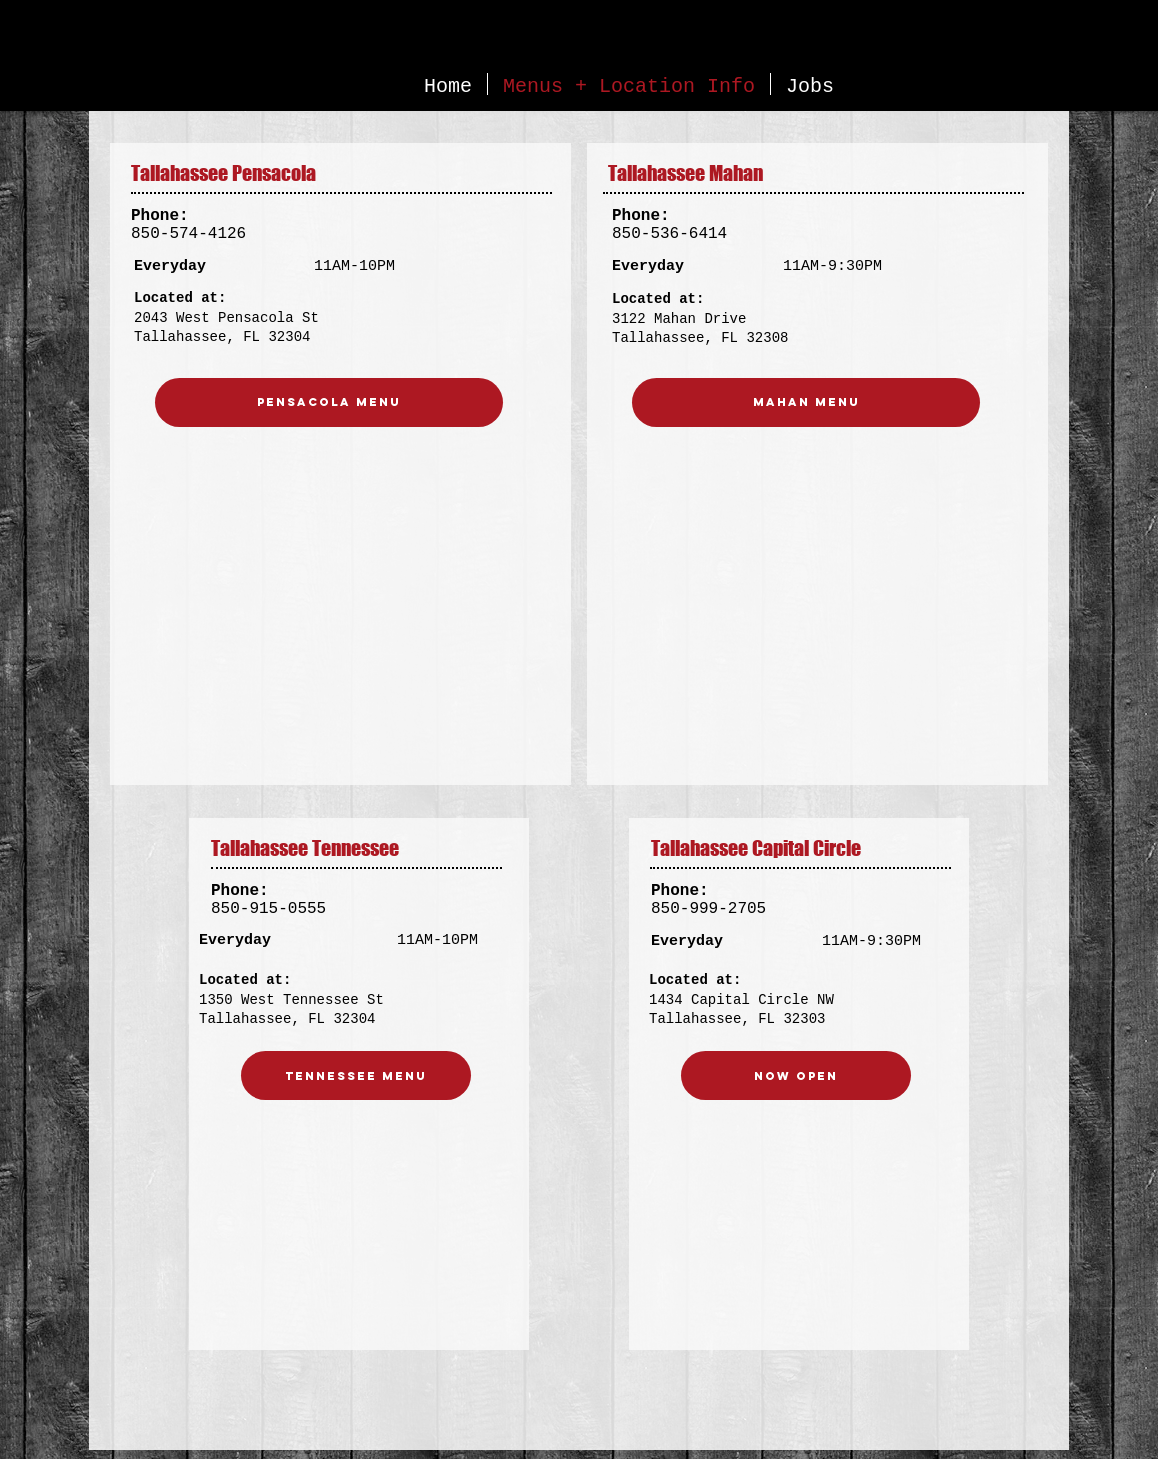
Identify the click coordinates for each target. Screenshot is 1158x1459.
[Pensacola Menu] (329, 402)
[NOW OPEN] (796, 1075)
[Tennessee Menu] (356, 1075)
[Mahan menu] (806, 402)
